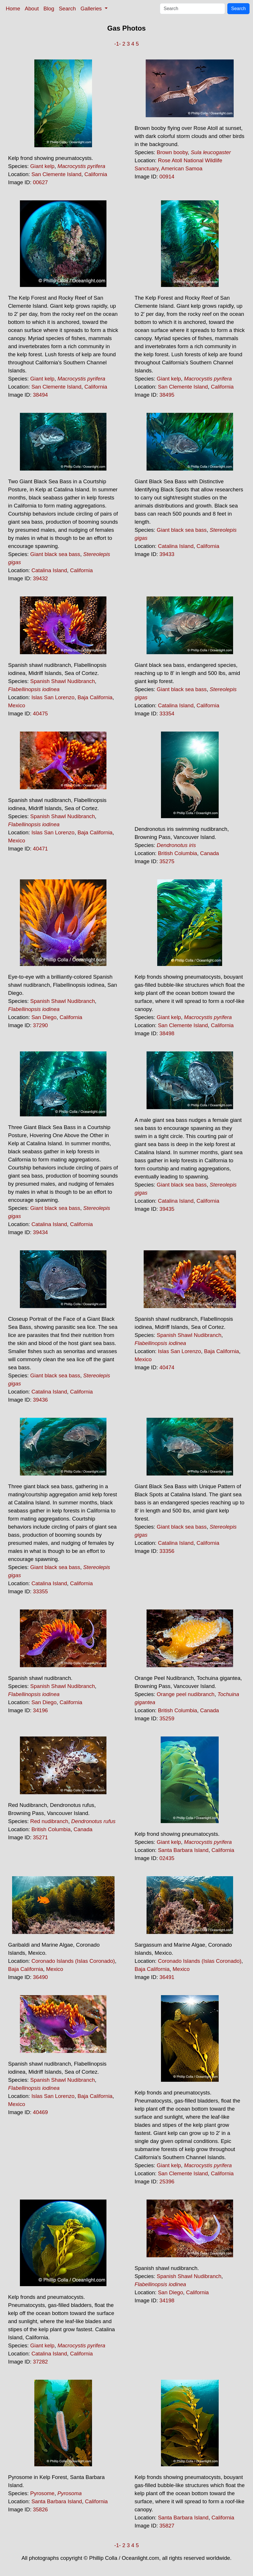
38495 (167, 395)
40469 (40, 2112)
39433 (167, 554)
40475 (40, 713)
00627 (40, 182)
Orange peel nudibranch (185, 1694)
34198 (167, 2300)
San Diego (44, 1017)
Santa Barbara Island (183, 1850)
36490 (40, 1977)
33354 (167, 713)
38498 (167, 1033)
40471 (40, 849)
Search (67, 8)
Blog (49, 8)
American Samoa (181, 168)
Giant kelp (42, 166)
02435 (167, 1858)
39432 (40, 578)
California (95, 174)
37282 (40, 2362)
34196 (40, 1710)
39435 (167, 1209)
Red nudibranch (49, 1821)
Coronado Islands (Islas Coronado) (73, 1961)
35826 (40, 2509)
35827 (167, 2526)
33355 (40, 1591)
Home (13, 8)
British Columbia (177, 853)
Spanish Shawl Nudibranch (62, 681)
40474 (167, 1367)
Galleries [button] (91, 8)
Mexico (16, 705)
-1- (117, 44)
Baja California (95, 697)
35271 (40, 1837)
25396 (167, 2181)
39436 (40, 1400)
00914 (167, 177)
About (32, 8)
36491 (167, 1977)
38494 (40, 395)
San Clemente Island (56, 174)
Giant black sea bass (55, 554)
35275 (167, 861)
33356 (167, 1551)
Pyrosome (42, 2493)
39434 (40, 1232)
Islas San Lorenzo (52, 697)
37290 (40, 1025)
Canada (209, 853)
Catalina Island (49, 570)
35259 (167, 1718)
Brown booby (172, 152)
